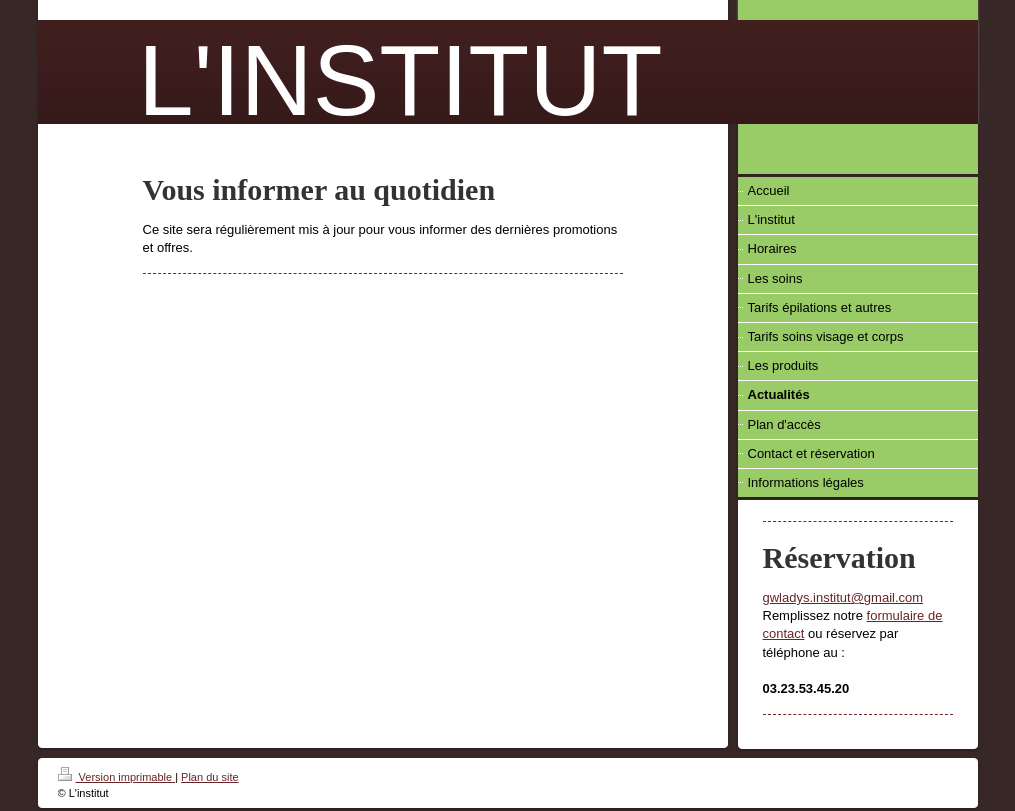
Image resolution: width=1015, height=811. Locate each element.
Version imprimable (117, 777)
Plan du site (209, 777)
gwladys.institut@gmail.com (843, 597)
